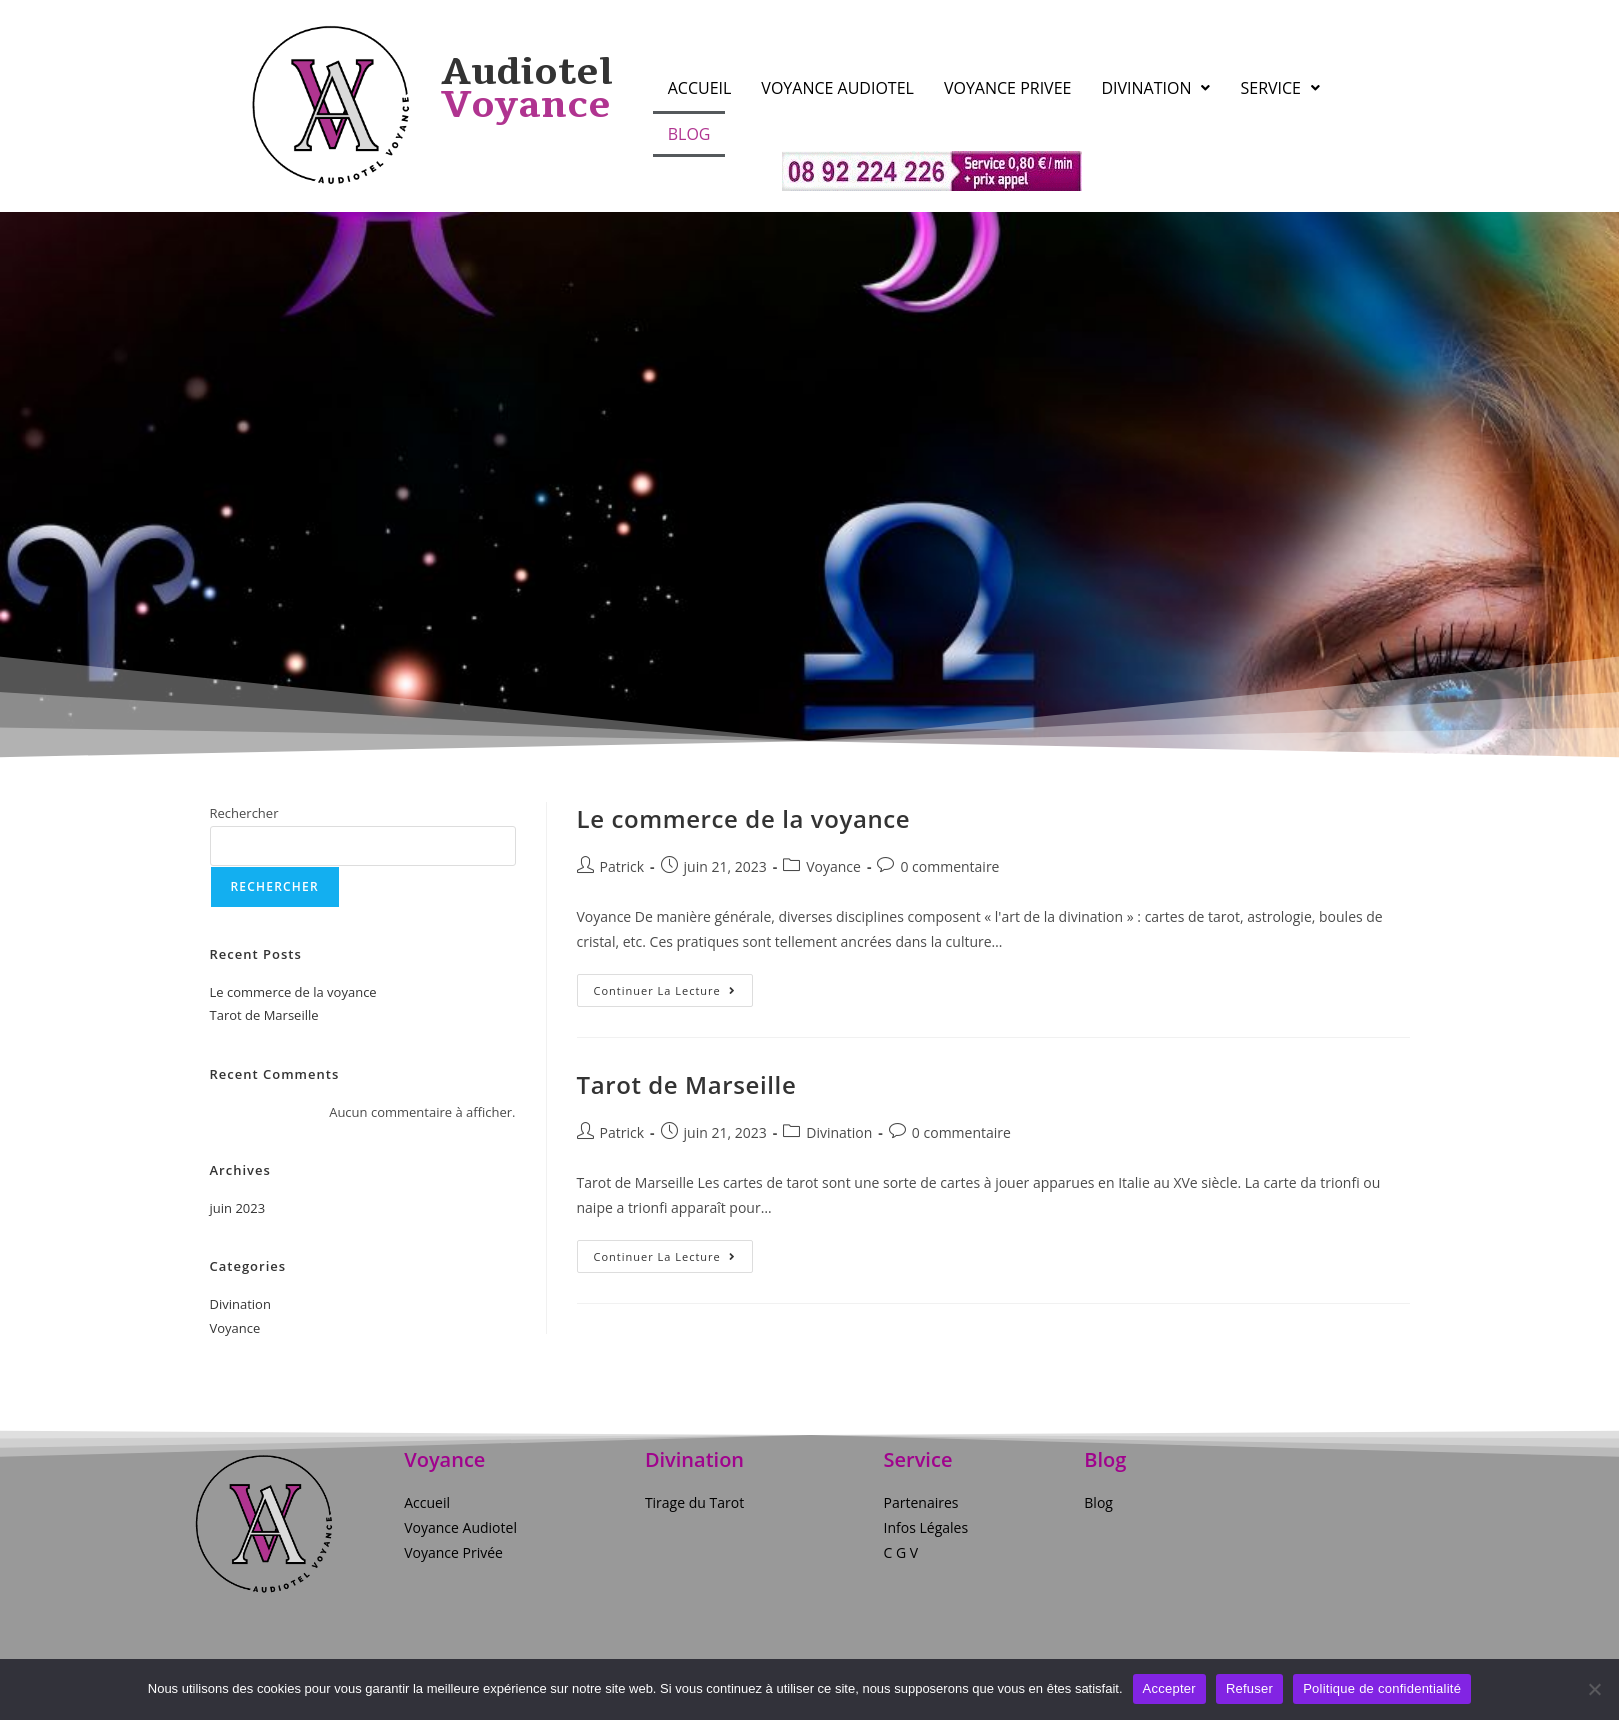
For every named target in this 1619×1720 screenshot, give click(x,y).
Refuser (1249, 1688)
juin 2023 (238, 1208)
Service (1280, 88)
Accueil (700, 88)
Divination (1155, 88)
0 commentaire (949, 866)
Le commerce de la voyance (744, 818)
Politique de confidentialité (1382, 1688)
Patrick (622, 866)
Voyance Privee (1008, 88)
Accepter (1169, 1688)
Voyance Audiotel (837, 88)
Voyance (833, 866)
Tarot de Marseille (687, 1084)
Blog (689, 134)
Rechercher (244, 813)
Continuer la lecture (673, 986)
